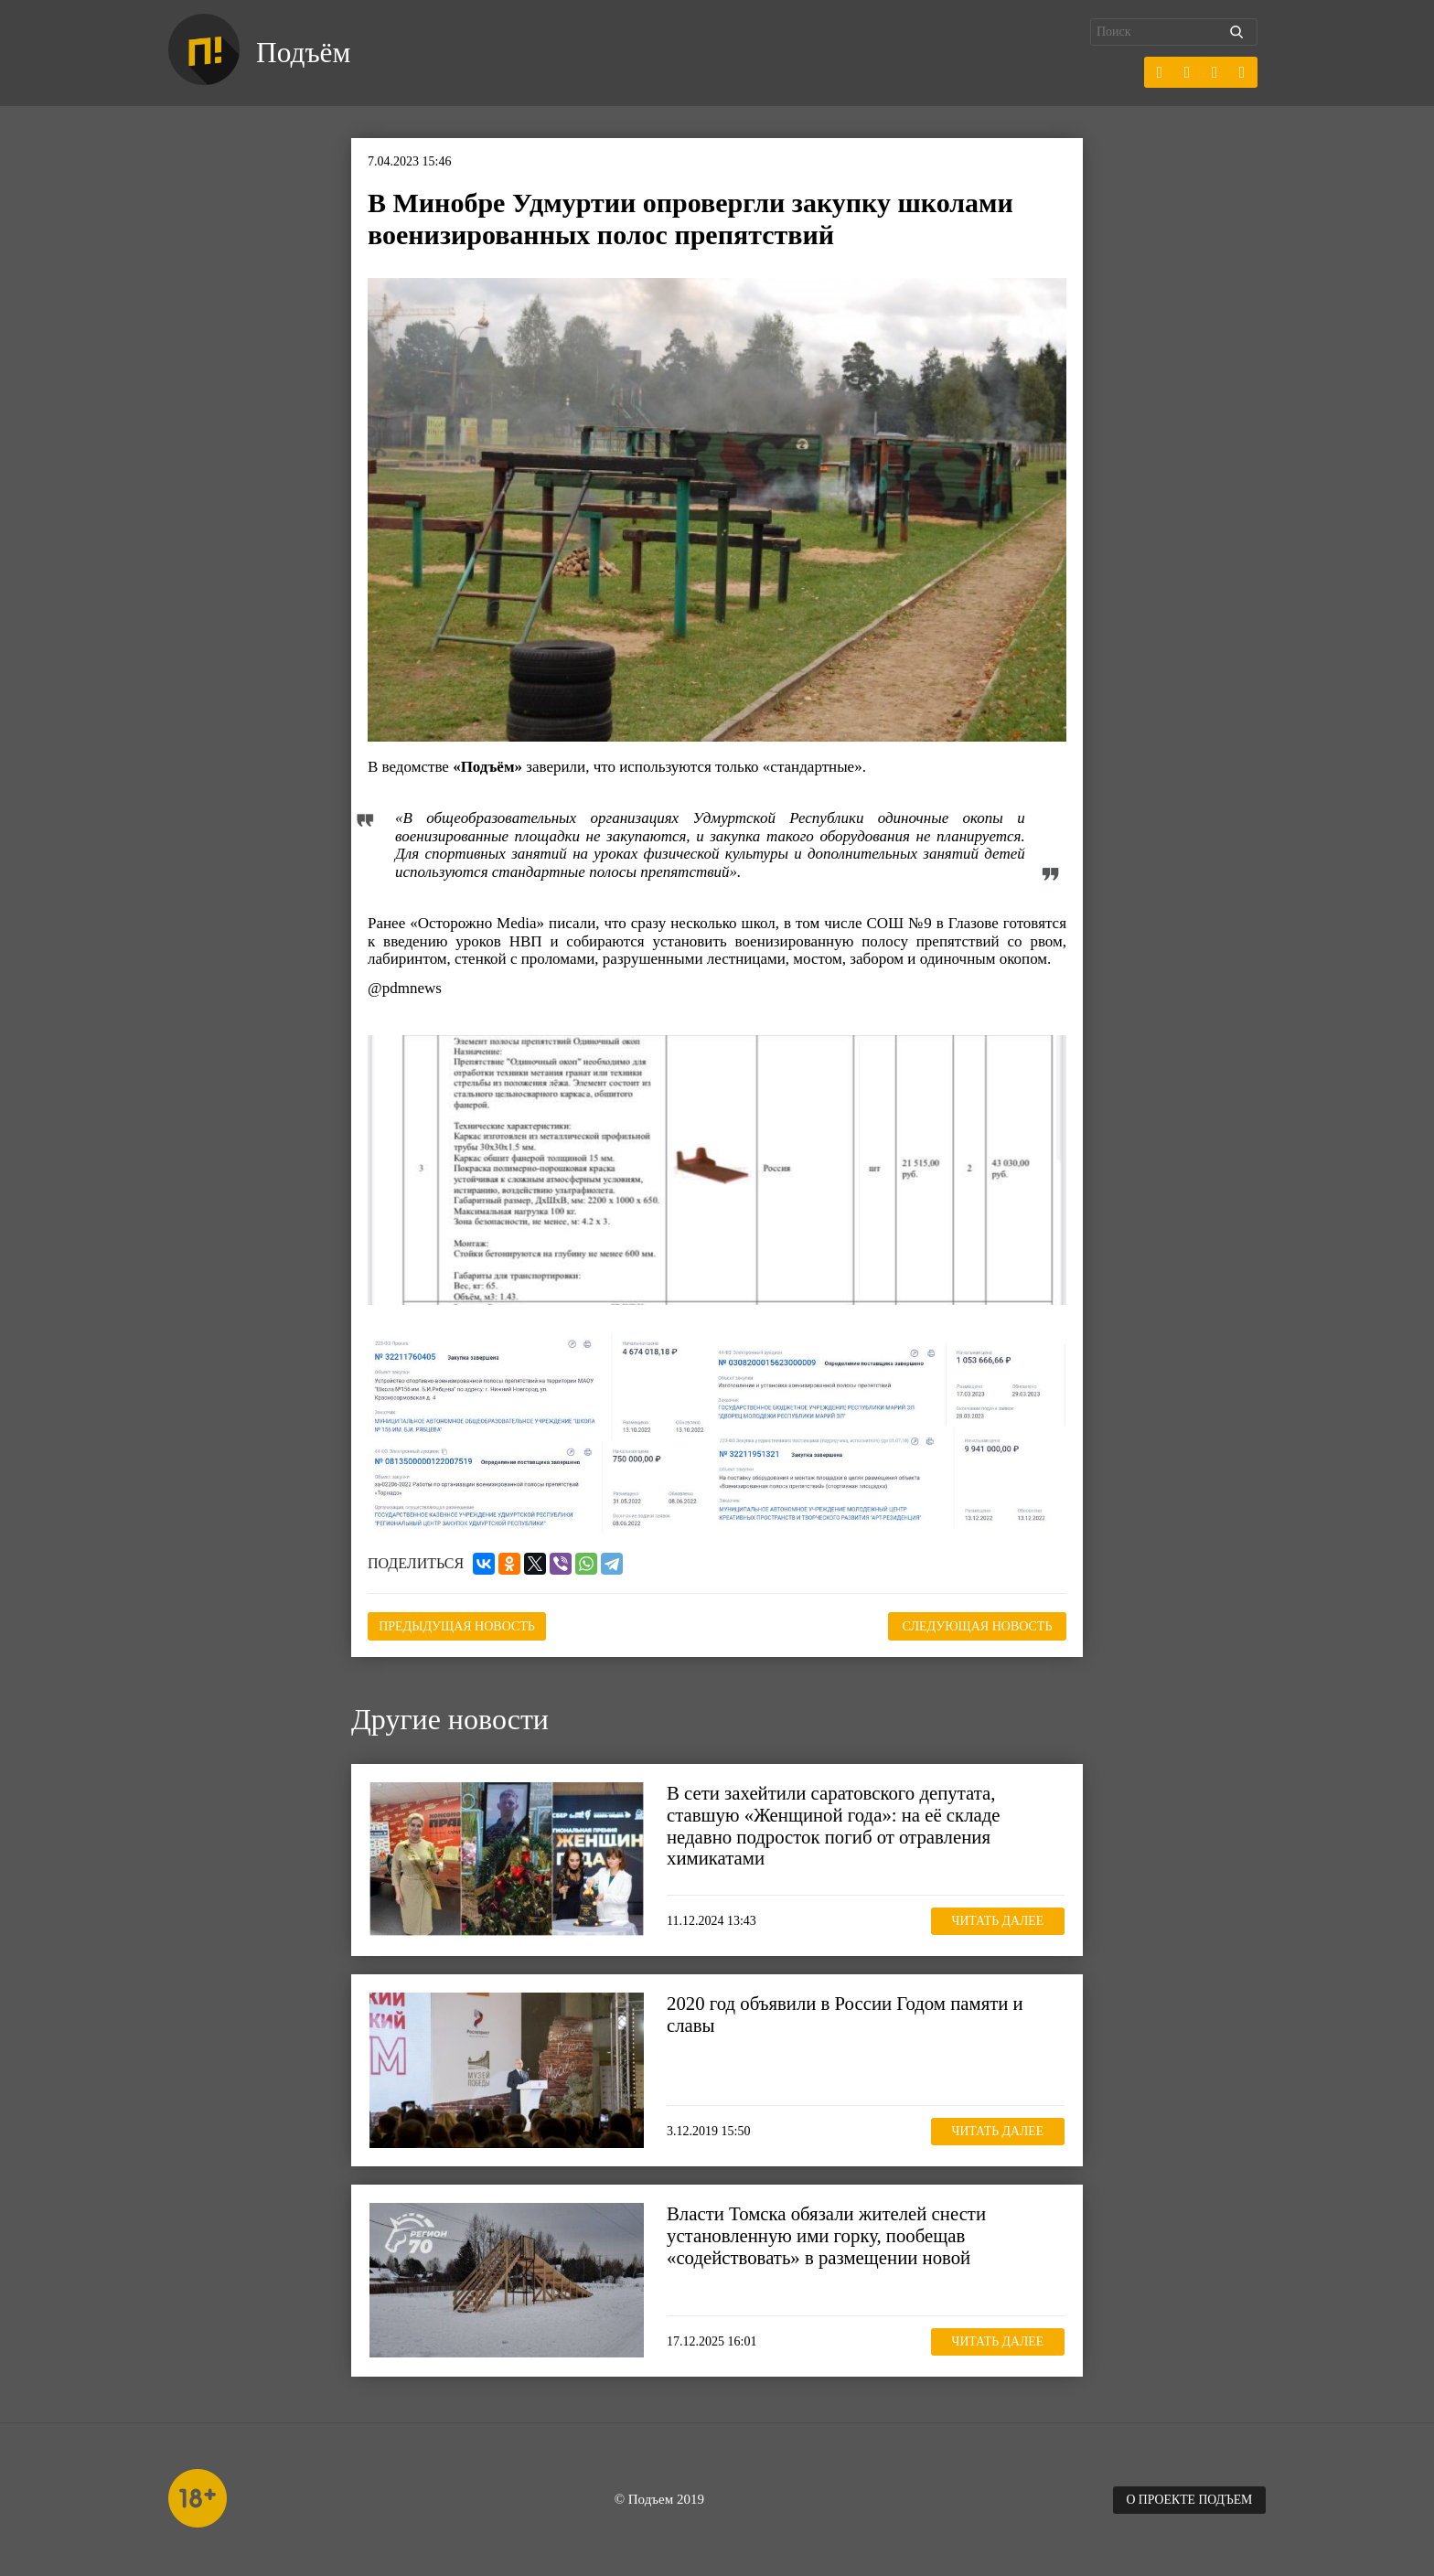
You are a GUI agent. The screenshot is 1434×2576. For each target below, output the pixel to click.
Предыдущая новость (459, 1625)
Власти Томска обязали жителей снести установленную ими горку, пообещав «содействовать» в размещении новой (828, 2235)
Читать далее (996, 1920)
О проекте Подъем (1188, 2499)
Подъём (304, 53)
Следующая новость (975, 1625)
